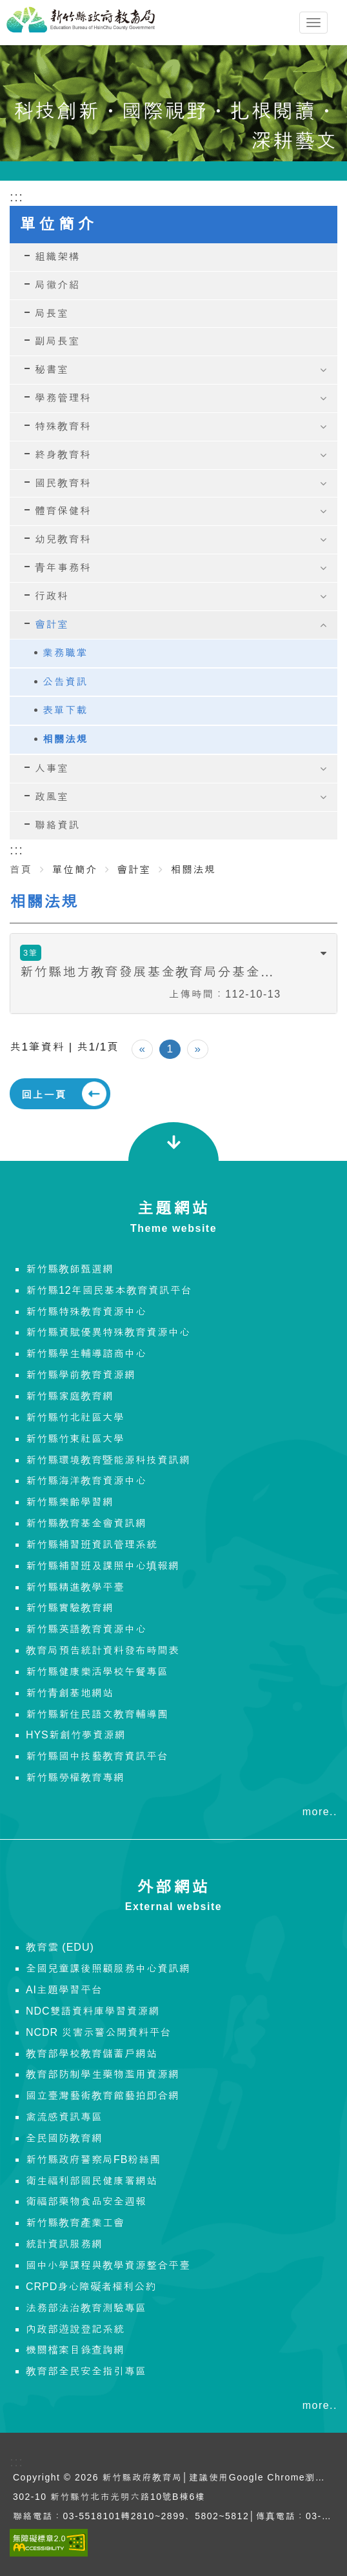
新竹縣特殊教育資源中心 (86, 1311)
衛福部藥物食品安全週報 (86, 2201)
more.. (319, 1811)
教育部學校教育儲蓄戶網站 (91, 2053)
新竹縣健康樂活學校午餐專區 (97, 1671)
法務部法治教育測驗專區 (86, 2307)
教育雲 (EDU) (60, 1947)
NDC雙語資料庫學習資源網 (93, 2011)
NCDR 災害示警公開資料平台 (99, 2032)
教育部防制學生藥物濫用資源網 (102, 2074)
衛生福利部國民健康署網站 (91, 2180)
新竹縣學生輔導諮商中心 (86, 1353)
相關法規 (65, 739)
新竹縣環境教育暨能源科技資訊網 (108, 1459)
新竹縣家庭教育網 (70, 1396)
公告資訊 (65, 681)
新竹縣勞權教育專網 (75, 1777)
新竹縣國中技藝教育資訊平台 (97, 1756)
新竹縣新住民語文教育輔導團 (97, 1714)
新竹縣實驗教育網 (70, 1607)
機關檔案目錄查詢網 (75, 2349)
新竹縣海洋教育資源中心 (86, 1480)
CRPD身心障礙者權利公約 (91, 2286)
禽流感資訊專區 (64, 2116)
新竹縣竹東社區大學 (75, 1438)
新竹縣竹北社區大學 (75, 1417)
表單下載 (65, 710)
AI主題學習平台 (64, 1989)
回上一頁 (43, 1094)
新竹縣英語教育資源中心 (86, 1629)
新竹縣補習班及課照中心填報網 (102, 1565)
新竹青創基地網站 (70, 1692)
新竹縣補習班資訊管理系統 (91, 1544)
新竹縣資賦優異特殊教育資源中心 (108, 1332)
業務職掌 (65, 652)
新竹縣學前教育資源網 (80, 1374)
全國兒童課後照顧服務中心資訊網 (108, 1968)
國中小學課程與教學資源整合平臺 (108, 2265)
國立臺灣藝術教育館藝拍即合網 (102, 2095)
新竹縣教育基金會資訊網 (86, 1523)
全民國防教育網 (64, 2138)
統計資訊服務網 (64, 2244)
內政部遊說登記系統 (75, 2329)
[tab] (173, 973)
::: (17, 849)
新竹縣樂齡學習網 (70, 1501)
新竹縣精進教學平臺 (75, 1587)
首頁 (21, 869)
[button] (173, 973)
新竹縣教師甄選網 (70, 1268)
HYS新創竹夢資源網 (76, 1734)
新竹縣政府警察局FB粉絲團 (93, 2159)
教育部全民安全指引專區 (86, 2371)
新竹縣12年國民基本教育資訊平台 (109, 1290)
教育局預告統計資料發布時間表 (102, 1650)
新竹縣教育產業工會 (75, 2222)
